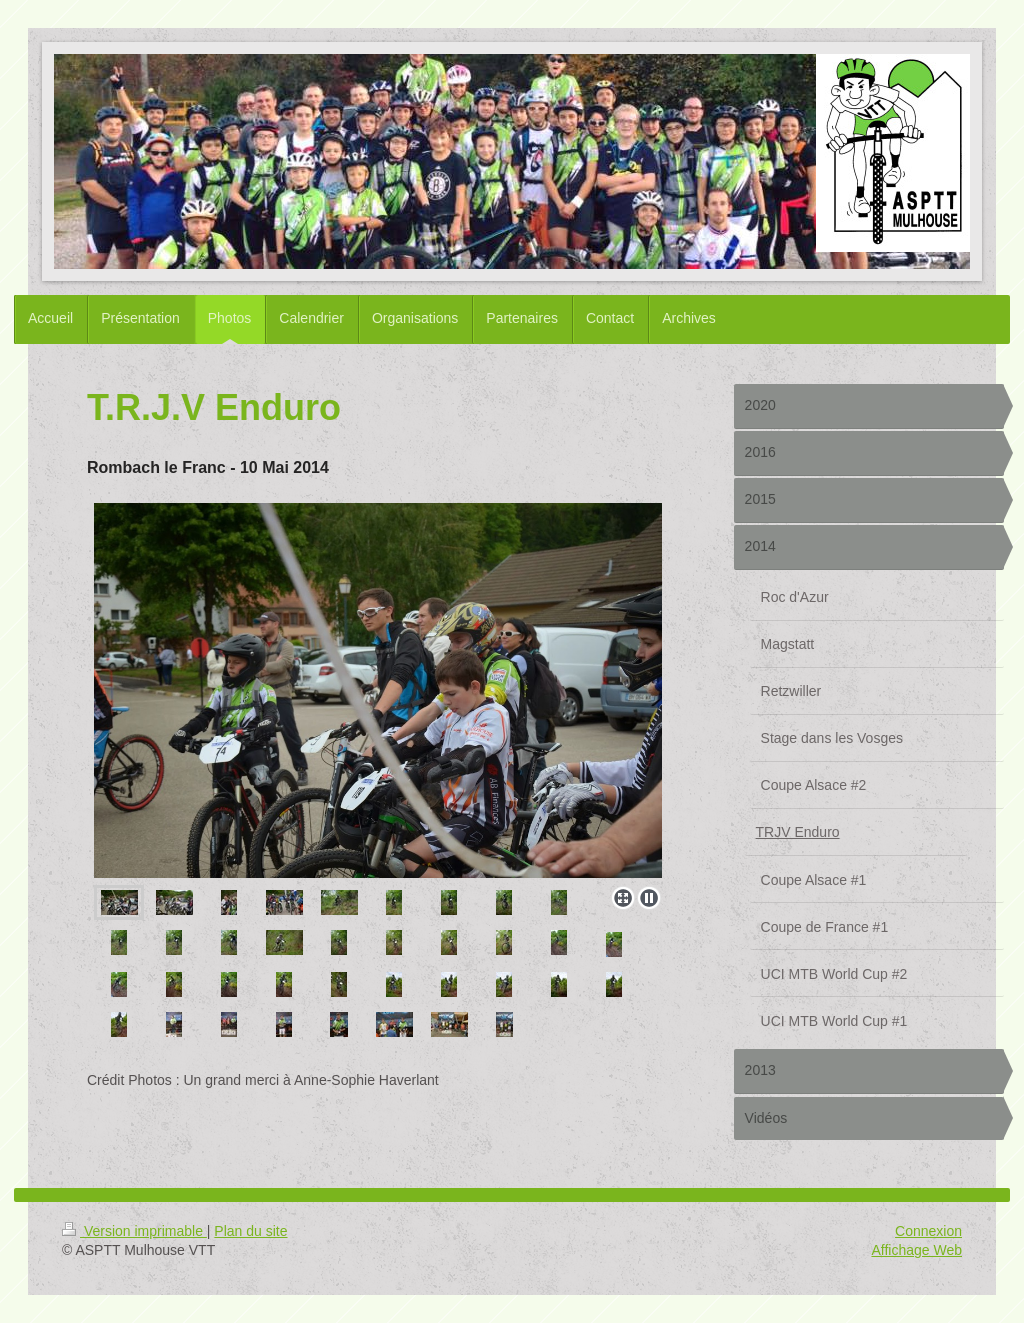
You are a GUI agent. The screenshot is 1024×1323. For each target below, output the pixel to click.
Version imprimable (134, 1231)
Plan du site (250, 1231)
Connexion (928, 1231)
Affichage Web (916, 1250)
